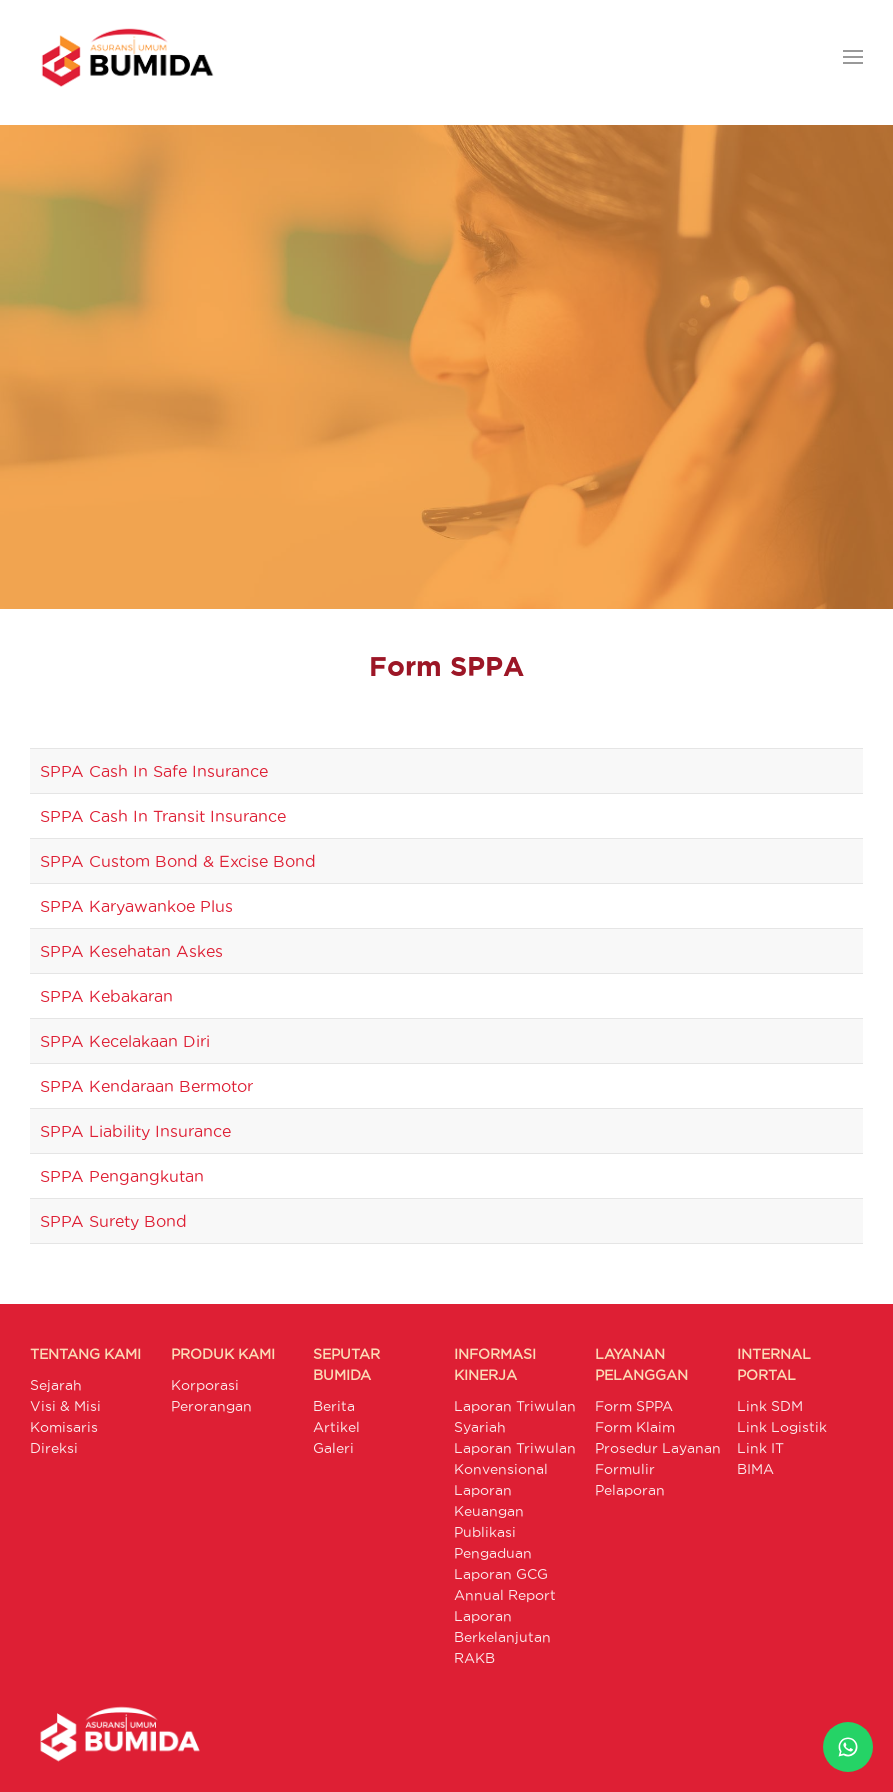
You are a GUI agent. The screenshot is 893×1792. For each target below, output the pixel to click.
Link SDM (770, 1406)
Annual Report (505, 1595)
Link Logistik (782, 1427)
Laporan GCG (501, 1574)
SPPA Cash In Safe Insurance (154, 771)
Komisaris (64, 1427)
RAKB (474, 1658)
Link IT (760, 1448)
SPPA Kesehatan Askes (131, 951)
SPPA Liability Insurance (135, 1131)
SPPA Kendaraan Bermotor (146, 1086)
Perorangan (211, 1406)
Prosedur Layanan (658, 1448)
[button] (853, 57)
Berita (334, 1406)
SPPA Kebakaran (106, 996)
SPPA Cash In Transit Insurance (163, 816)
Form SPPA (634, 1406)
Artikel (336, 1427)
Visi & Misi (65, 1406)
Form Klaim (635, 1427)
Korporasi (205, 1385)
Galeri (333, 1448)
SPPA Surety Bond (113, 1221)
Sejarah (56, 1385)
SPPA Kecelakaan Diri (125, 1041)
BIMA (755, 1469)
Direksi (54, 1448)
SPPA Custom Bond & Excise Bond (178, 861)
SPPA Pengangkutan (122, 1176)
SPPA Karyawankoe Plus (136, 906)
